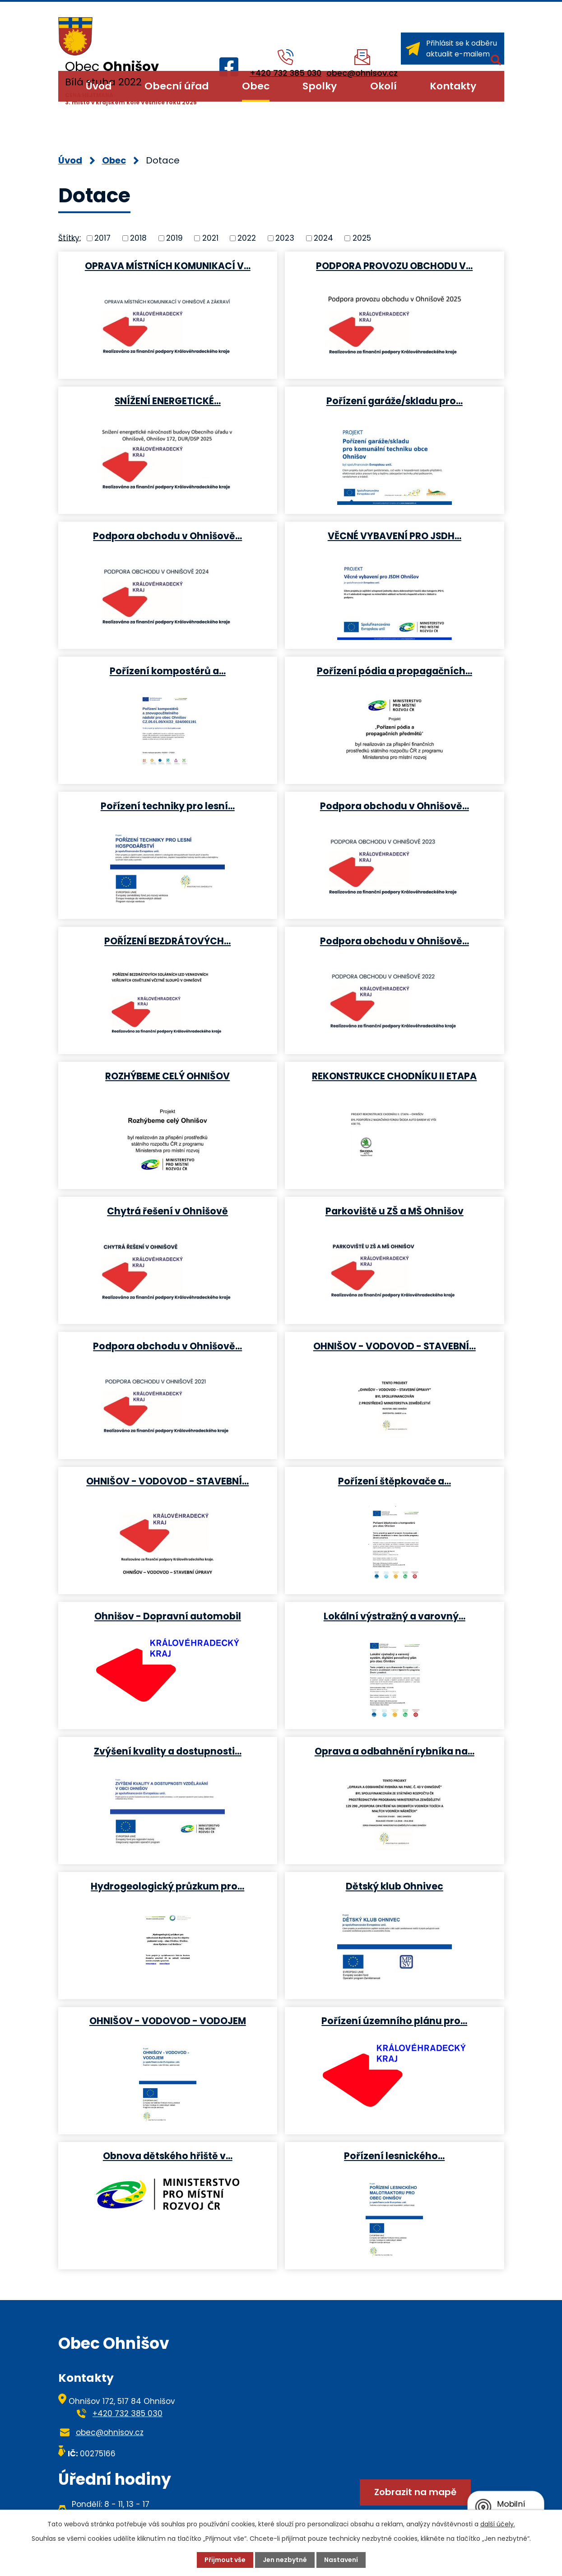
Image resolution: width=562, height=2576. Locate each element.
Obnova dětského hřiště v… (167, 2156)
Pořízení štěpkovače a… (394, 1481)
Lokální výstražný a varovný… (394, 1616)
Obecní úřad (176, 86)
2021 (210, 238)
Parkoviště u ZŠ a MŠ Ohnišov (394, 1211)
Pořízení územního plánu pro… (394, 2021)
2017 (102, 238)
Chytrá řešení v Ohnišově (167, 1211)
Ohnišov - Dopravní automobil (167, 1616)
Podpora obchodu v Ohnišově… (167, 536)
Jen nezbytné (285, 2559)
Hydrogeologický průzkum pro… (167, 1886)
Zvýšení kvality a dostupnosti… (168, 1751)
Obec (255, 86)
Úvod (98, 86)
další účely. (497, 2524)
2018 (138, 238)
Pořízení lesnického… (394, 2156)
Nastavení (341, 2559)
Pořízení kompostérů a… (168, 671)
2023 (284, 238)
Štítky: (69, 237)
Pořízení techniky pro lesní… (168, 806)
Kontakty (453, 86)
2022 (246, 238)
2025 (362, 238)
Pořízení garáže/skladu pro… (394, 401)
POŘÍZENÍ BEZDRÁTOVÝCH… (167, 941)
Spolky (319, 86)
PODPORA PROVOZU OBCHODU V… (394, 266)
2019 (174, 238)
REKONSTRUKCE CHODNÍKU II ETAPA (394, 1076)
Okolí (383, 86)
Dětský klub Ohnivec (394, 1886)
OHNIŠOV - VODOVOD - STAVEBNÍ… (394, 1346)
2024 (323, 238)
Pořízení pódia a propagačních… (394, 671)
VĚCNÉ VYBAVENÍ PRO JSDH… (394, 536)
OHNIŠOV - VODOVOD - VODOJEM (167, 2021)
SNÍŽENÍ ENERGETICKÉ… (168, 401)
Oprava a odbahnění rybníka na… (394, 1751)
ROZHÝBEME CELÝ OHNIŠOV (167, 1076)
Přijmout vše (225, 2559)
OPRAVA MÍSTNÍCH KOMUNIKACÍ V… (168, 266)
